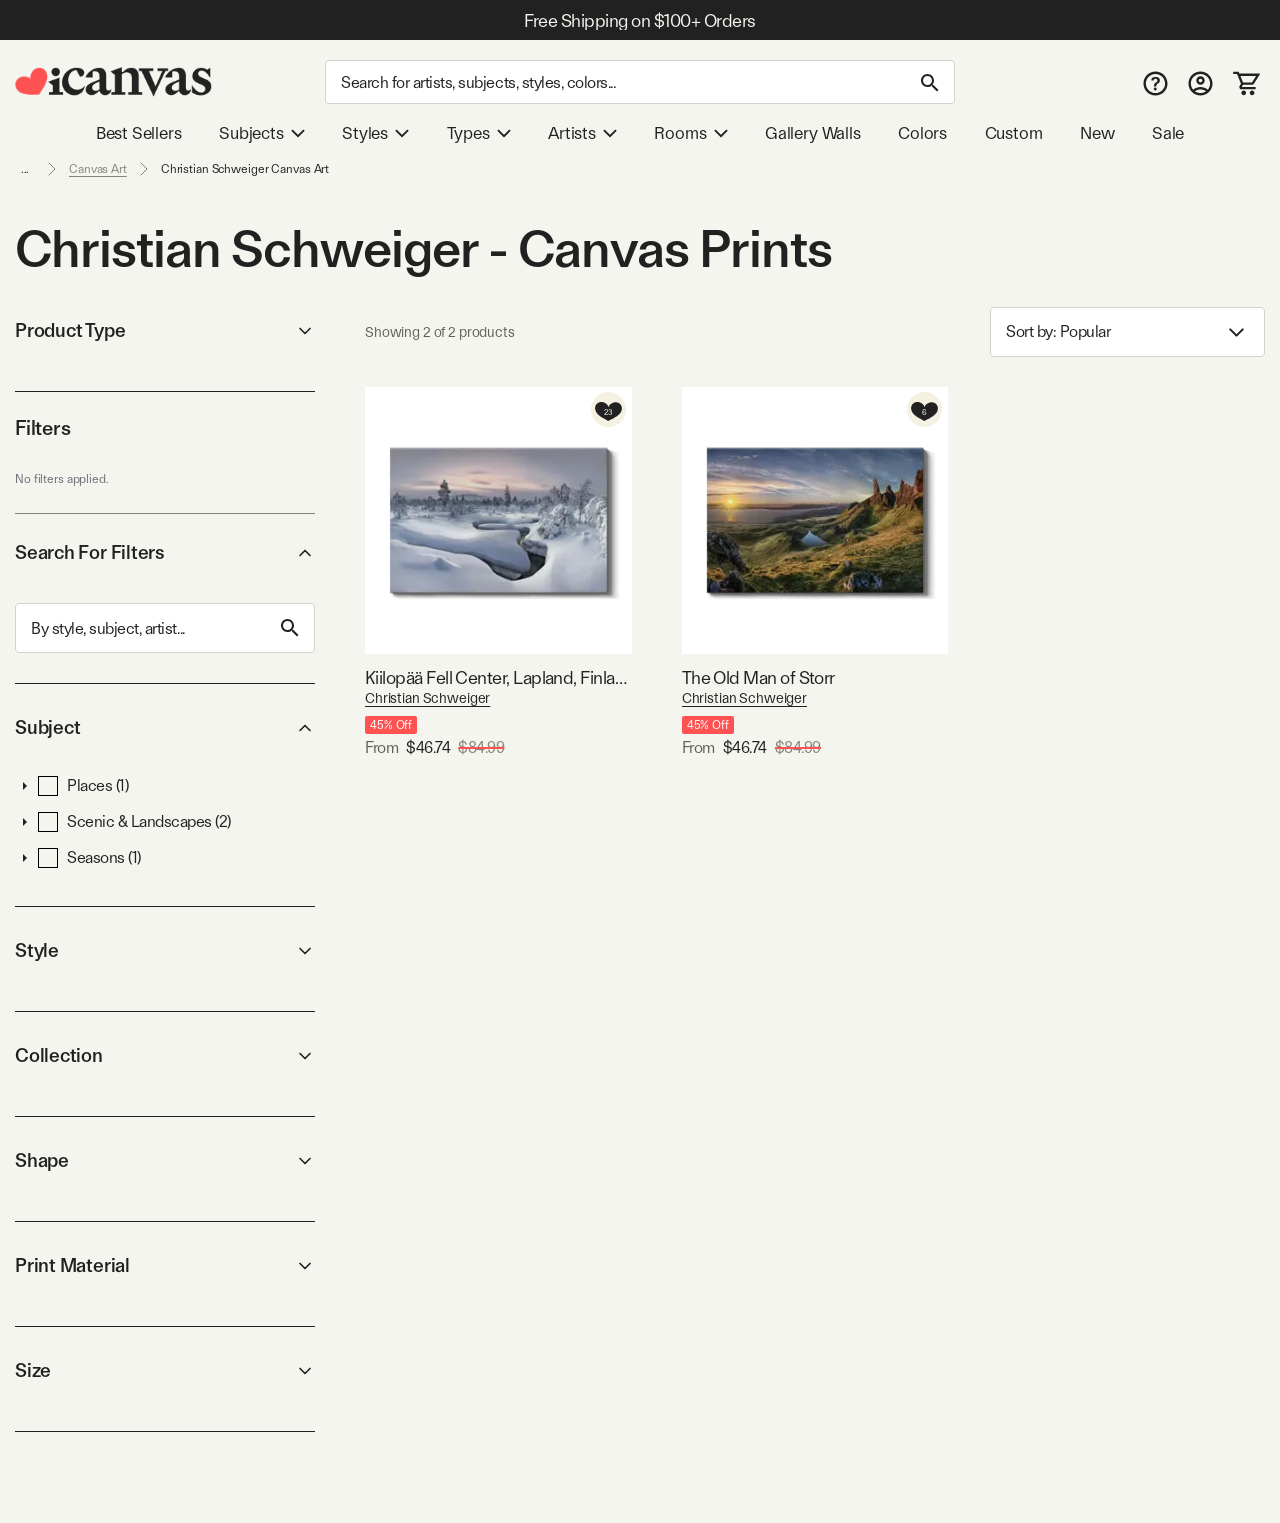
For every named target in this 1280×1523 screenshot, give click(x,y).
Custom (1014, 133)
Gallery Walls (813, 133)
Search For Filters (165, 552)
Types (479, 133)
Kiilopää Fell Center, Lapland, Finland (498, 677)
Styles (375, 133)
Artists (582, 133)
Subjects (262, 133)
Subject (165, 727)
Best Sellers (139, 133)
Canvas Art (98, 169)
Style (165, 950)
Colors (922, 133)
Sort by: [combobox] (1127, 332)
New (1097, 133)
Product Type (165, 330)
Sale (1168, 133)
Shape (165, 1160)
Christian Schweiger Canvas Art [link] (245, 169)
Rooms (690, 133)
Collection (165, 1055)
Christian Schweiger (427, 698)
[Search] (640, 82)
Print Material (165, 1265)
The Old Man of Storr (758, 677)
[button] (25, 786)
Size (165, 1370)
